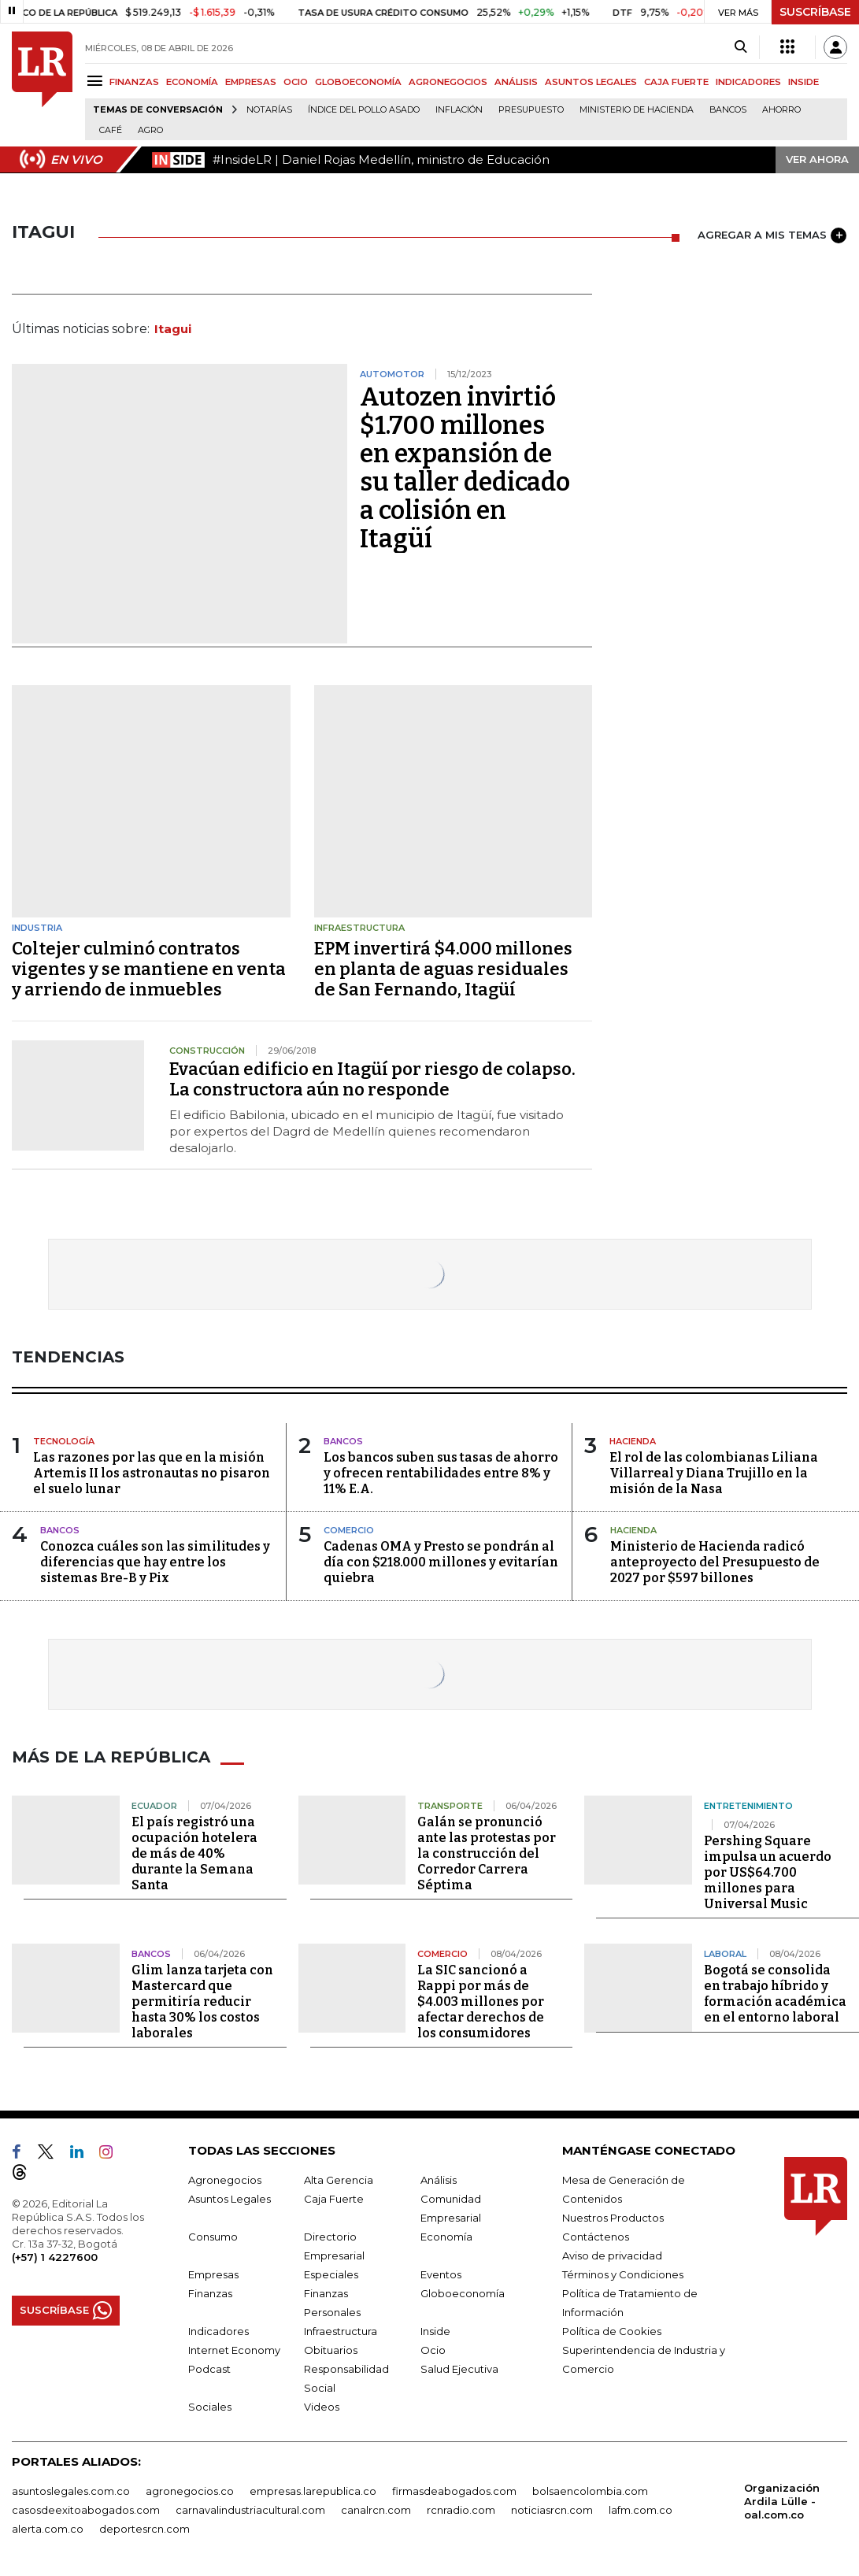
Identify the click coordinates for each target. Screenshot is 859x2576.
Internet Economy (234, 2350)
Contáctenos (595, 2236)
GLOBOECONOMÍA (358, 81)
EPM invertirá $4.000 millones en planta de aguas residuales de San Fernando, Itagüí (443, 969)
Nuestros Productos (613, 2217)
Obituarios (330, 2350)
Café (110, 130)
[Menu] (97, 80)
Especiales (331, 2274)
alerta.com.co (47, 2528)
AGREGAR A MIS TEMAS (772, 235)
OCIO (295, 81)
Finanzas (210, 2293)
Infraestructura (340, 2331)
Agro (150, 130)
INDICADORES (748, 81)
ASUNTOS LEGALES (591, 81)
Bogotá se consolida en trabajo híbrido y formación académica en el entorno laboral (775, 1994)
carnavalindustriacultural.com (250, 2510)
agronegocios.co (190, 2491)
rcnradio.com (461, 2510)
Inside (435, 2331)
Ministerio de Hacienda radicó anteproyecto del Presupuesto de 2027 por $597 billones (715, 1562)
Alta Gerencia (338, 2180)
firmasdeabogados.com (454, 2491)
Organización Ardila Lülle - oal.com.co (782, 2501)
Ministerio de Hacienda (636, 110)
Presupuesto (531, 110)
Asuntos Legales (229, 2198)
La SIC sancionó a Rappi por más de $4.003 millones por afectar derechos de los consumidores (480, 2001)
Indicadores (218, 2331)
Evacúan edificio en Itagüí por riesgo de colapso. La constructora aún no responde (372, 1079)
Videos (321, 2406)
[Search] (740, 47)
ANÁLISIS (516, 81)
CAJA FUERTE (676, 81)
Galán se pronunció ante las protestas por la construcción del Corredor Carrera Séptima (486, 1853)
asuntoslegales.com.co (71, 2491)
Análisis (438, 2180)
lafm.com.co (640, 2510)
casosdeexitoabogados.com (86, 2510)
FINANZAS (134, 81)
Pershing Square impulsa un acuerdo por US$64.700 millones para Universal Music (767, 1872)
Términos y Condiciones (622, 2274)
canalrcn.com (376, 2510)
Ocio (433, 2350)
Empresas (213, 2274)
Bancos (727, 110)
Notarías (269, 110)
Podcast (209, 2369)
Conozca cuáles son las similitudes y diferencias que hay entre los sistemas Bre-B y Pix (155, 1562)
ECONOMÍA (192, 81)
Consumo (213, 2236)
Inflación (459, 110)
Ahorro (781, 110)
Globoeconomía (462, 2293)
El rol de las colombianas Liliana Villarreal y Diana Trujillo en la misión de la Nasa (713, 1473)
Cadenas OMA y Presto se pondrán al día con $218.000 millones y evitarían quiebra (441, 1562)
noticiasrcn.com (552, 2510)
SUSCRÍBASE (815, 12)
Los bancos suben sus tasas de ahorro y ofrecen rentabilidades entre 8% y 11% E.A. (441, 1473)
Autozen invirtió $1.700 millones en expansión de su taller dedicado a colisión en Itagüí (465, 468)
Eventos (440, 2274)
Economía (446, 2236)
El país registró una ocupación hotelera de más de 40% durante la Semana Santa (194, 1853)
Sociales (209, 2406)
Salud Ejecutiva (459, 2369)
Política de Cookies (611, 2331)
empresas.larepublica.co (313, 2491)
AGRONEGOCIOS (448, 81)
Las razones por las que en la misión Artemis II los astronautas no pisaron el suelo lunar (151, 1473)
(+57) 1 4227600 (55, 2257)
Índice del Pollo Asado (364, 110)
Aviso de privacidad (612, 2255)
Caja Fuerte (334, 2198)
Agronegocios (224, 2180)
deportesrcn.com (144, 2528)
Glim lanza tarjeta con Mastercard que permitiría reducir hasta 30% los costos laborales (202, 2001)
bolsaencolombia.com (590, 2491)
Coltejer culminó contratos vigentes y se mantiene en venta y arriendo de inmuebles (149, 969)
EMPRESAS (250, 81)
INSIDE (803, 81)
